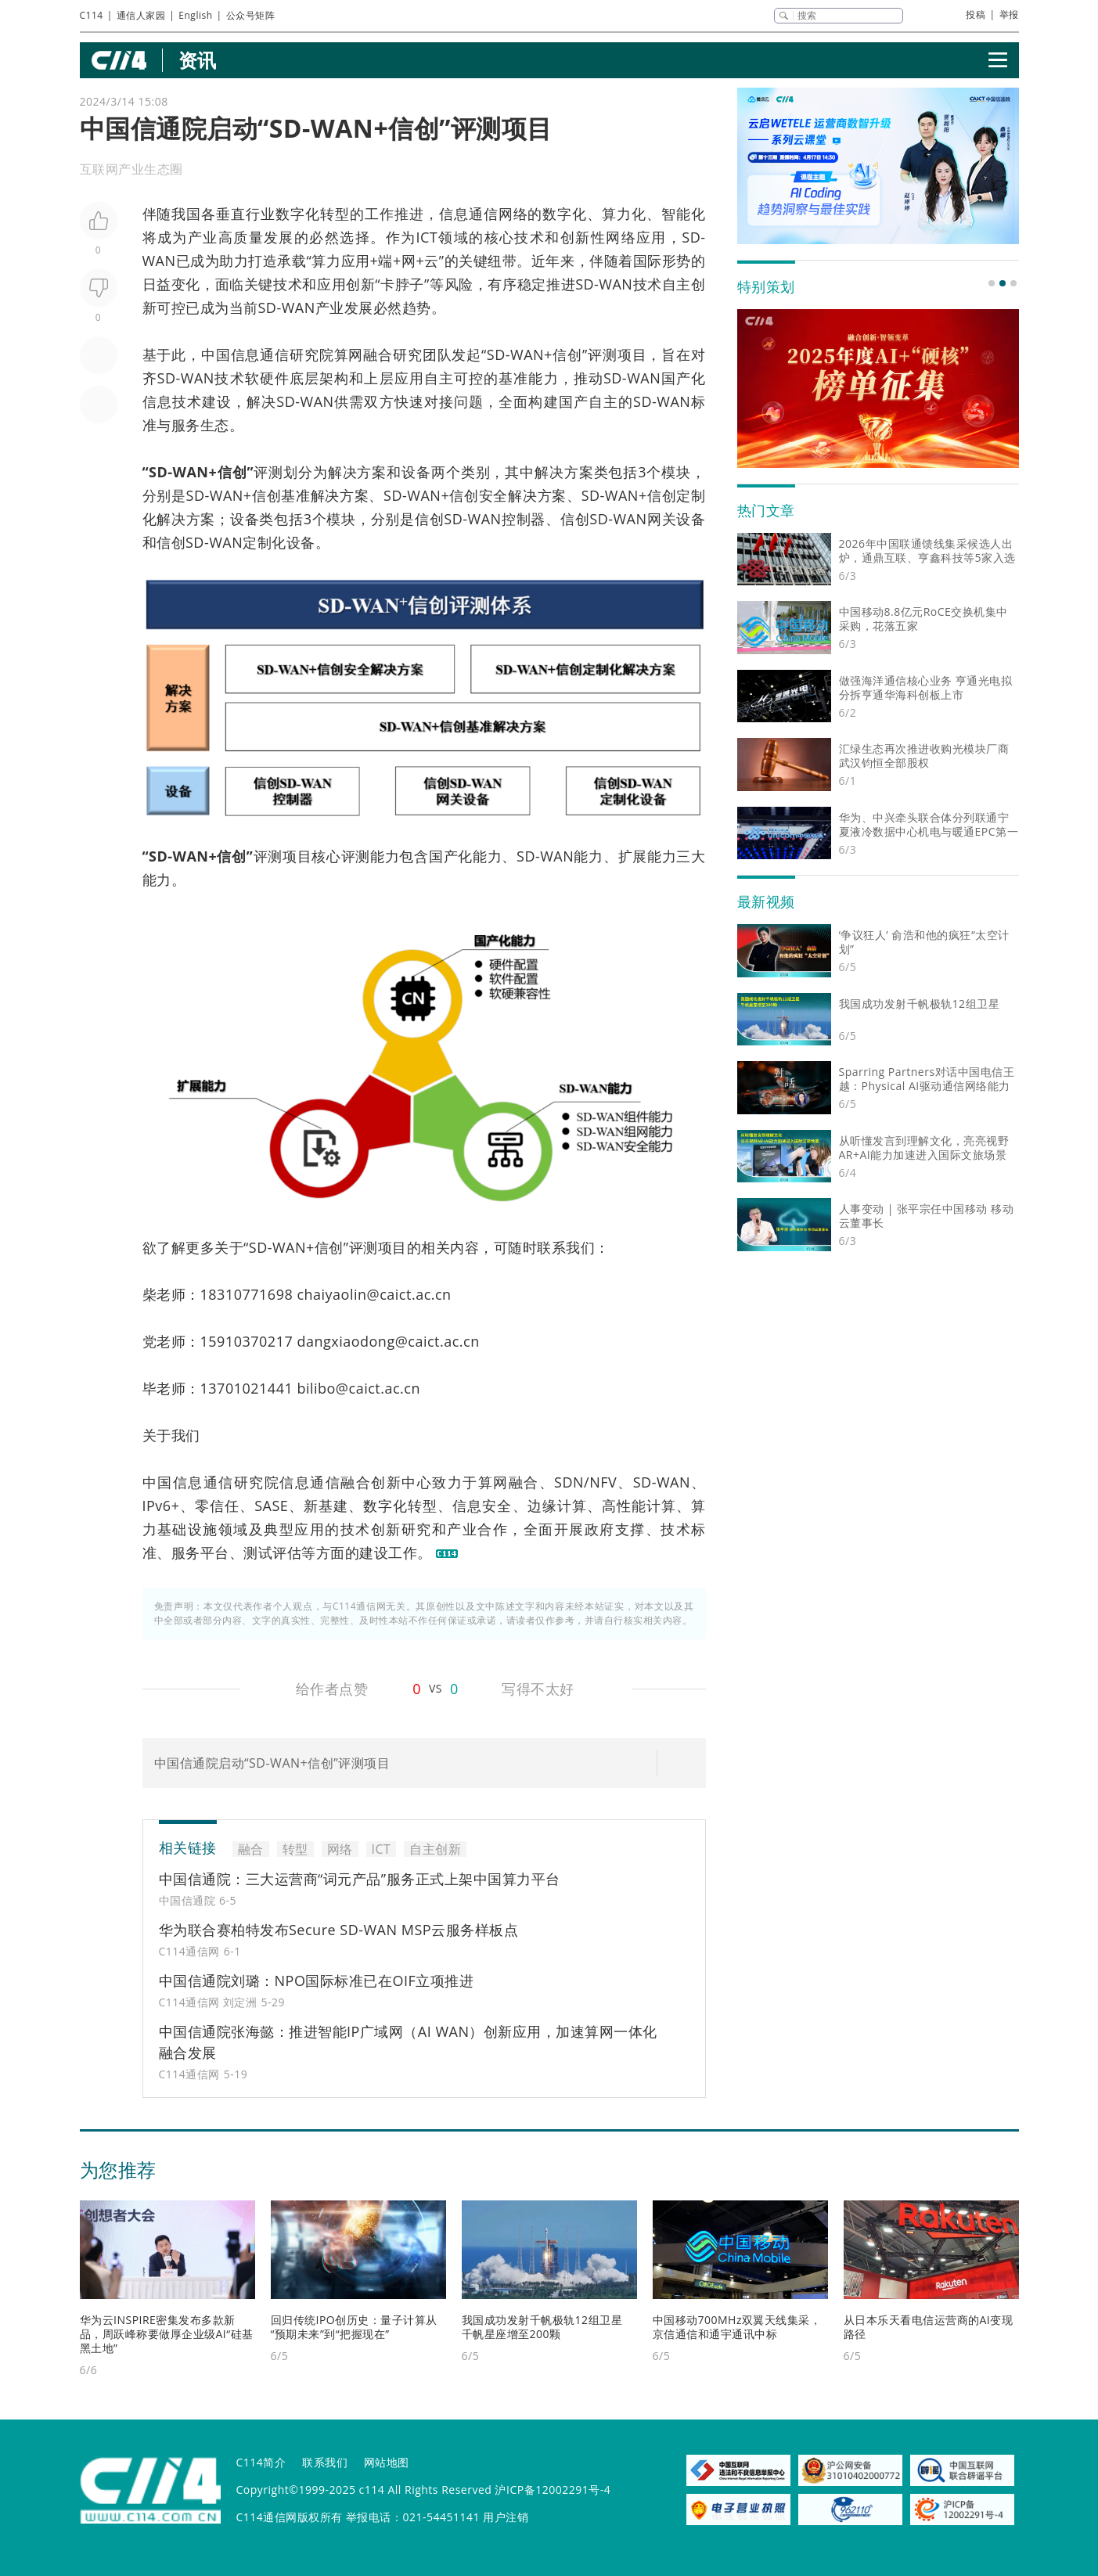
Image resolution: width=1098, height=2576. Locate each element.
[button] (991, 283)
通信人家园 (141, 15)
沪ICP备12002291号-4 (552, 2489)
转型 (335, 213)
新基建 (326, 1505)
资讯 (197, 60)
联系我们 (324, 2462)
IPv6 (156, 1505)
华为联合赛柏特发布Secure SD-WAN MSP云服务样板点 (339, 1929)
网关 (662, 518)
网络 (513, 213)
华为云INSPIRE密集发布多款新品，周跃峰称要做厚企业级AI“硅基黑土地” (167, 2333)
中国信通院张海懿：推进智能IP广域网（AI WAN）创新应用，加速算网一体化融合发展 (408, 2042)
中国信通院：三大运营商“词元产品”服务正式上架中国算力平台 (359, 1878)
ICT (426, 237)
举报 (1009, 14)
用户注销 (505, 2516)
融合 (378, 354)
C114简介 (261, 2462)
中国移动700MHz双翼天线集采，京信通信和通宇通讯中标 (737, 2326)
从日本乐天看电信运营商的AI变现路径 (928, 2326)
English (195, 15)
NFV (603, 1482)
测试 (257, 1552)
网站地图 (386, 2462)
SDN (569, 1482)
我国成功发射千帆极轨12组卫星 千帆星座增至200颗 (542, 2326)
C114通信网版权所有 (289, 2516)
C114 (91, 15)
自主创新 (435, 1849)
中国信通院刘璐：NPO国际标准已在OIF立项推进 (316, 1980)
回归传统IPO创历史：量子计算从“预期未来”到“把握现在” (354, 2326)
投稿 (975, 14)
